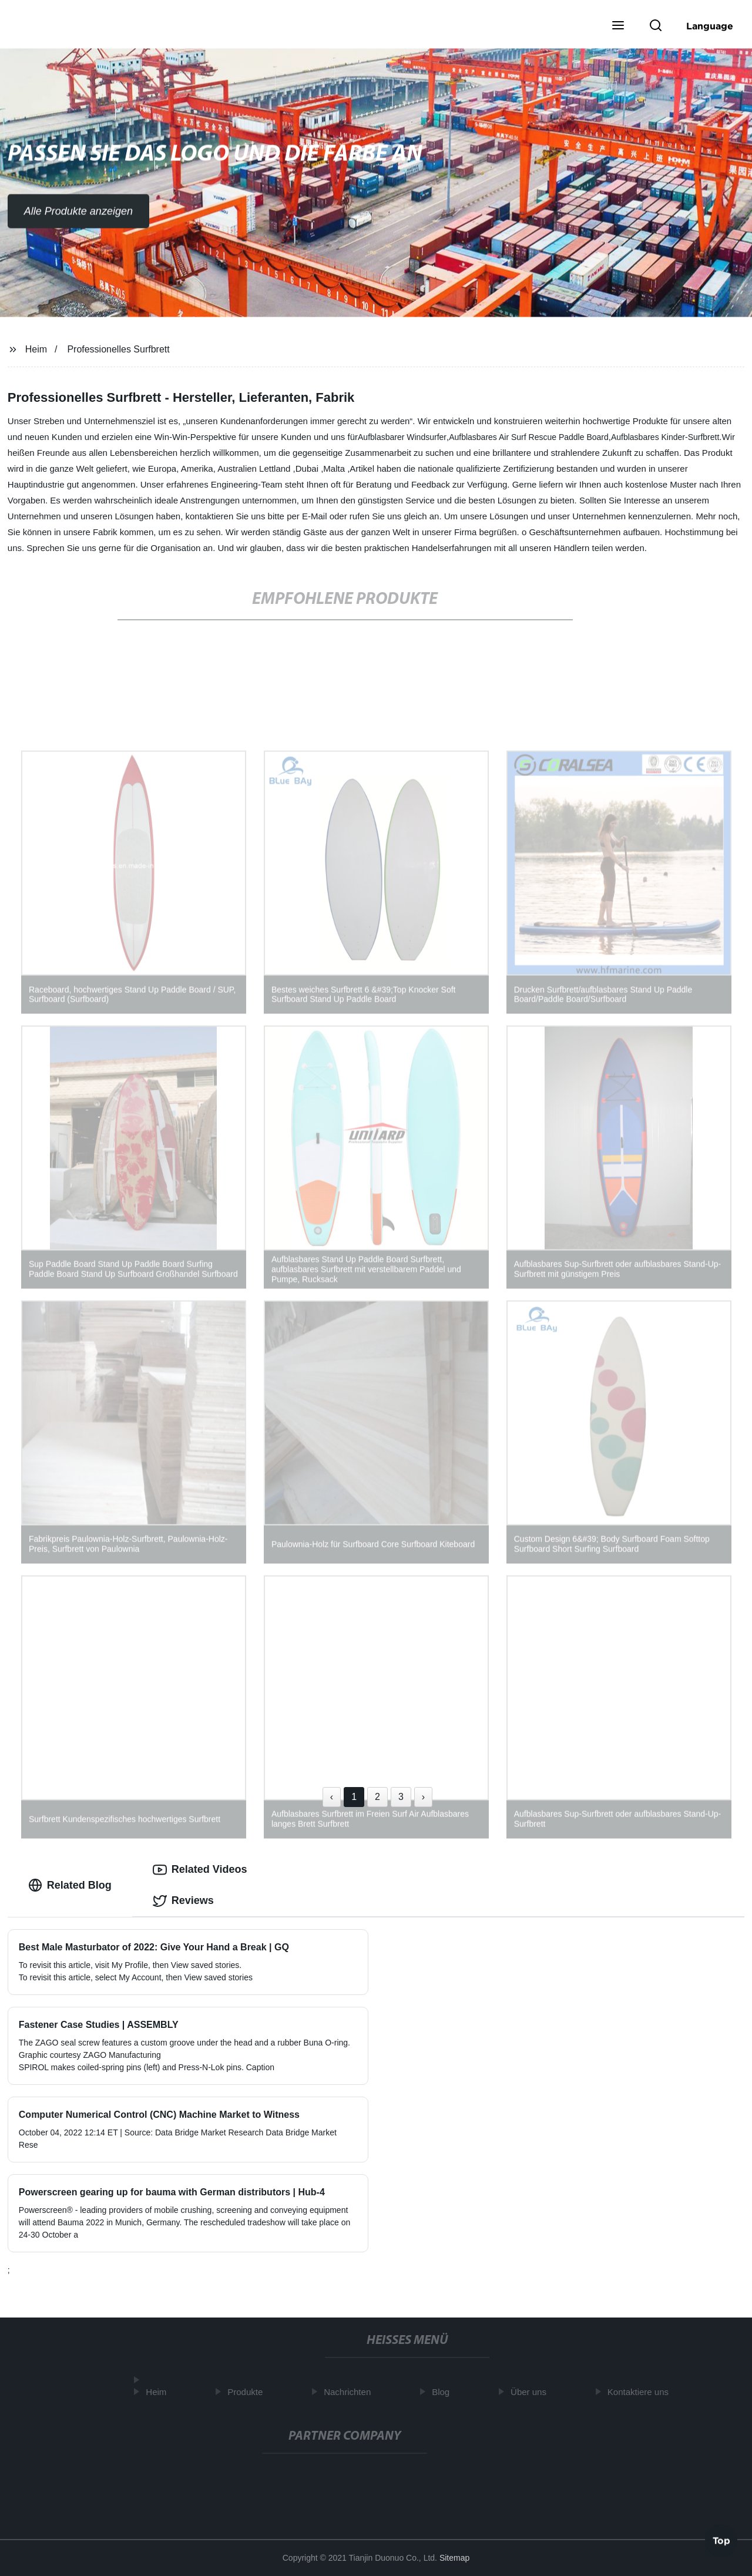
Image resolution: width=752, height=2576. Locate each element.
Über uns (532, 2392)
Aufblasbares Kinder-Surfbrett (665, 437)
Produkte (248, 2392)
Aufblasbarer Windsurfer (402, 437)
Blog (444, 2392)
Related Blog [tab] (70, 1885)
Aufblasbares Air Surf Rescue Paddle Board (529, 437)
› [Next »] (423, 1797)
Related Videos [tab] (200, 1870)
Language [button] (709, 26)
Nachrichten (350, 2392)
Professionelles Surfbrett (118, 349)
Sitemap (454, 2557)
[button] (618, 26)
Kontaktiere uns (641, 2392)
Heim (36, 349)
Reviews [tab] (183, 1901)
